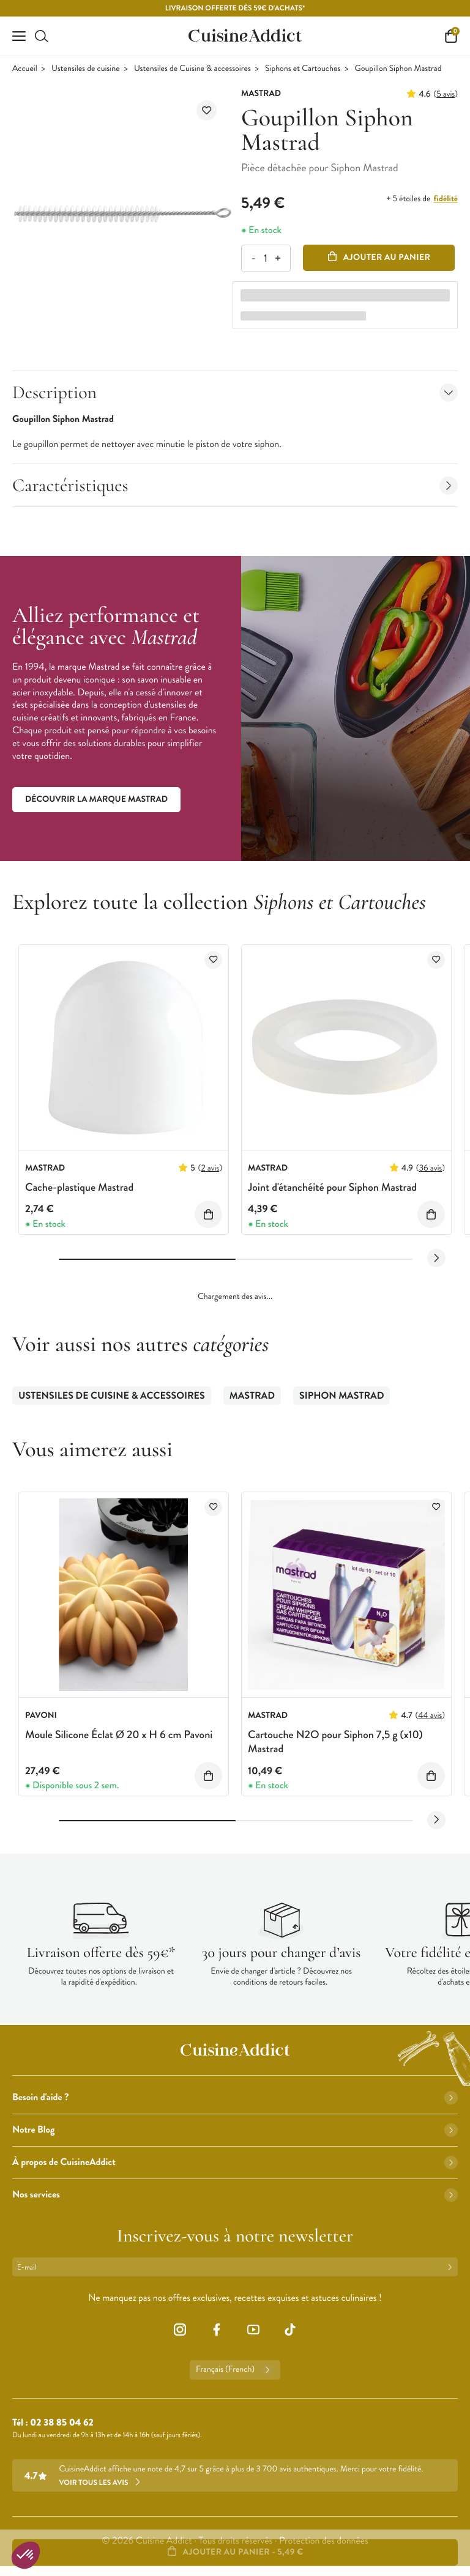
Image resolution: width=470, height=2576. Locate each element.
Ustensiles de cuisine (85, 69)
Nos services (235, 2195)
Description (235, 392)
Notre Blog (235, 2130)
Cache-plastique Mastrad (79, 1187)
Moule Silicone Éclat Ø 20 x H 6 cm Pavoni (118, 1734)
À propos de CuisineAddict (235, 2162)
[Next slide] (436, 1258)
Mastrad (252, 1396)
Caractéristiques (235, 485)
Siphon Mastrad (341, 1396)
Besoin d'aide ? (235, 2097)
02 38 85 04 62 (61, 2423)
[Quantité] (265, 258)
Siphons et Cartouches (302, 69)
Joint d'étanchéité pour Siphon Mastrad (332, 1187)
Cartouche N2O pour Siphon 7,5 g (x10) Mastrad (335, 1741)
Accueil (24, 69)
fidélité (446, 198)
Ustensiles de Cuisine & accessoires (192, 69)
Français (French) (235, 2370)
